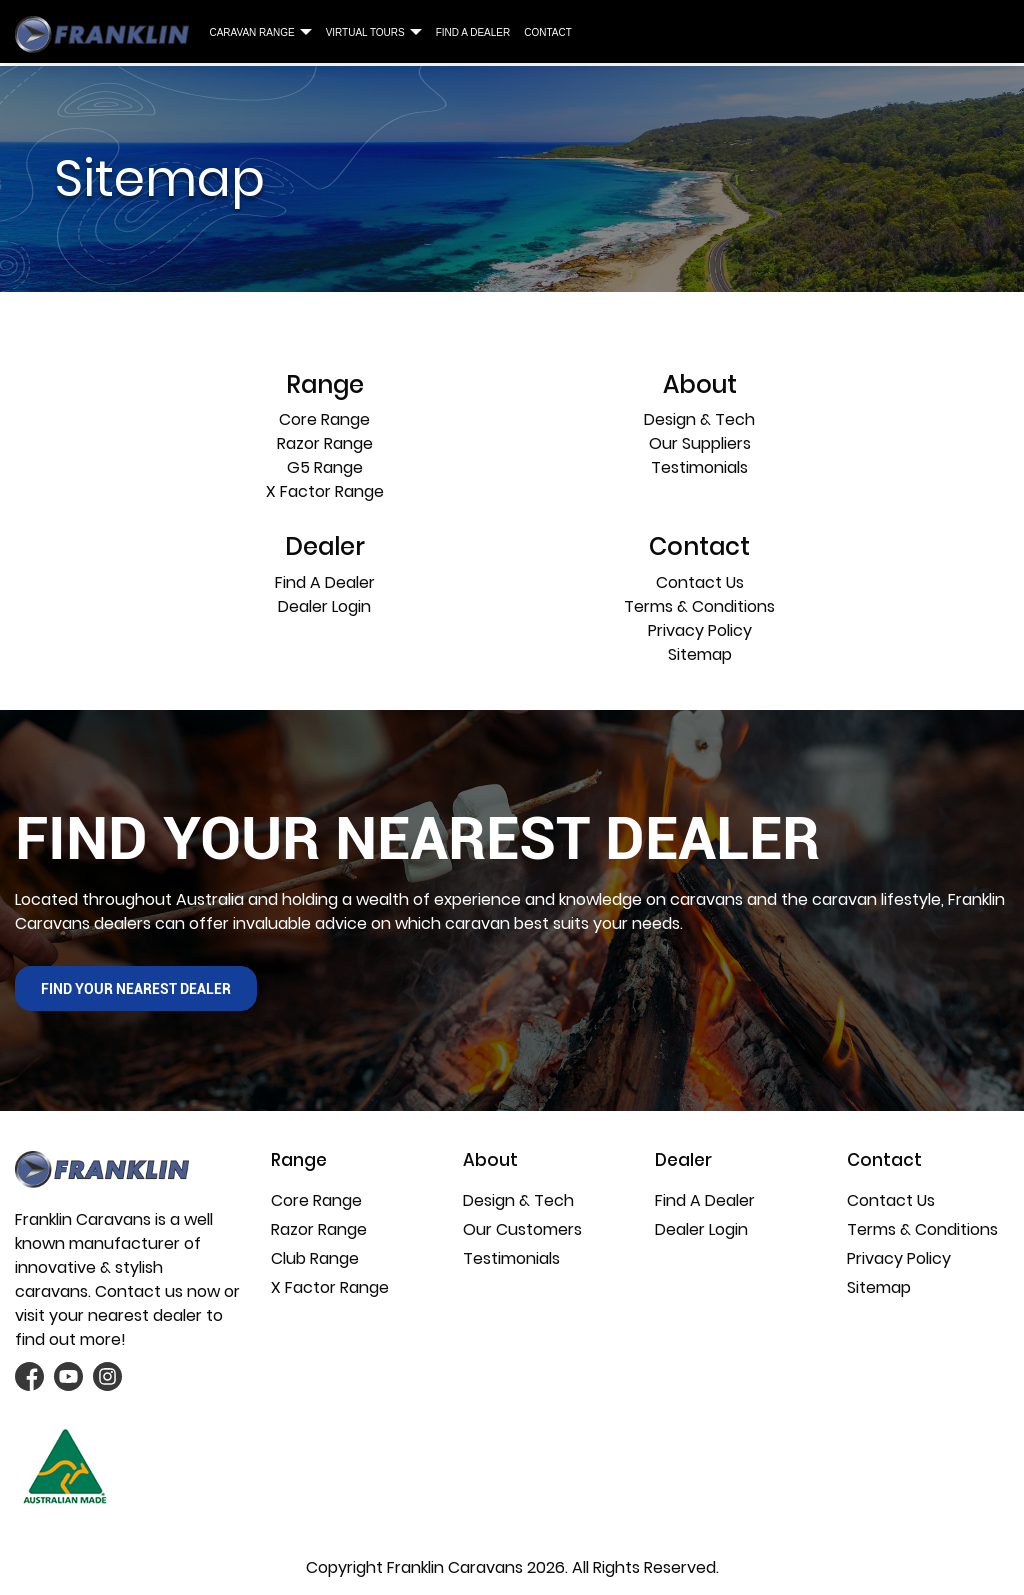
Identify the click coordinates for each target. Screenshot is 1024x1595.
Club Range (315, 1258)
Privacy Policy (700, 630)
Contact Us (700, 582)
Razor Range (325, 443)
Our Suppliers (700, 443)
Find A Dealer (473, 32)
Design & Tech (699, 419)
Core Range (324, 419)
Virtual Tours (365, 32)
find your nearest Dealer (136, 989)
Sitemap (700, 654)
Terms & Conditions (699, 606)
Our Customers (522, 1229)
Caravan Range (251, 32)
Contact (548, 32)
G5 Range (325, 467)
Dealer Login (324, 606)
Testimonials (699, 467)
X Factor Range (325, 491)
